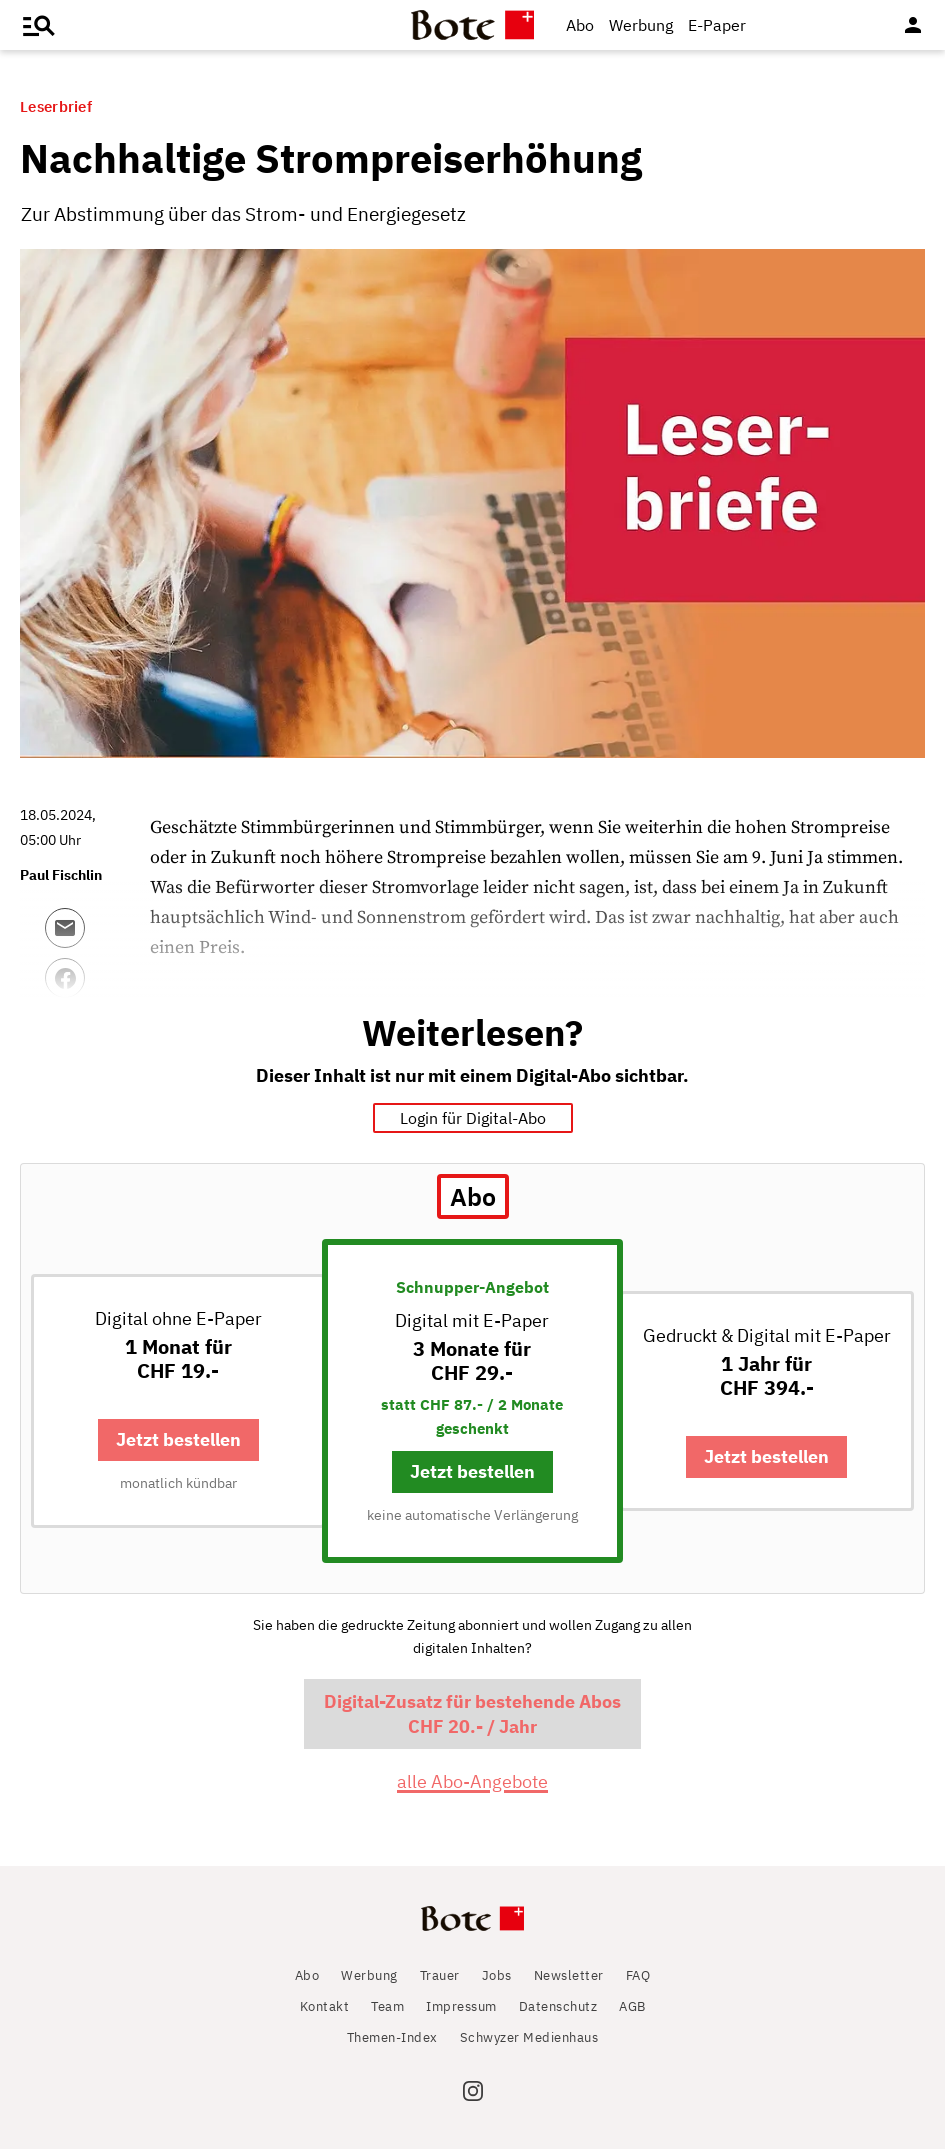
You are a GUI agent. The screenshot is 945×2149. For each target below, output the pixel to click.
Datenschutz (558, 2006)
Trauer (440, 1975)
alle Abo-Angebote (472, 1781)
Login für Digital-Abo (473, 1118)
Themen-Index (392, 2037)
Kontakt (325, 2006)
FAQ (638, 1975)
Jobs (497, 1975)
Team (387, 2006)
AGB (632, 2006)
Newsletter (569, 1975)
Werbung (641, 25)
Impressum (461, 2006)
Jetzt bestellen (178, 1439)
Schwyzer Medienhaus (529, 2037)
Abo (580, 25)
